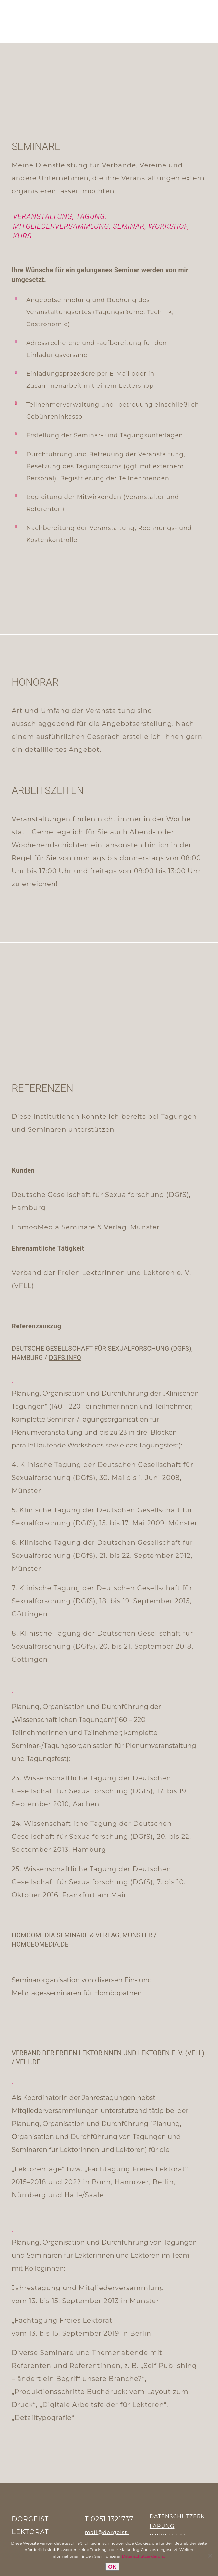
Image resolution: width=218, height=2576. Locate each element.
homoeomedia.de (40, 1944)
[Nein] (210, 2555)
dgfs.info (65, 1357)
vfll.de (28, 2062)
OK (112, 2567)
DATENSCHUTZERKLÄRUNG (177, 2521)
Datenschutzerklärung (143, 2556)
